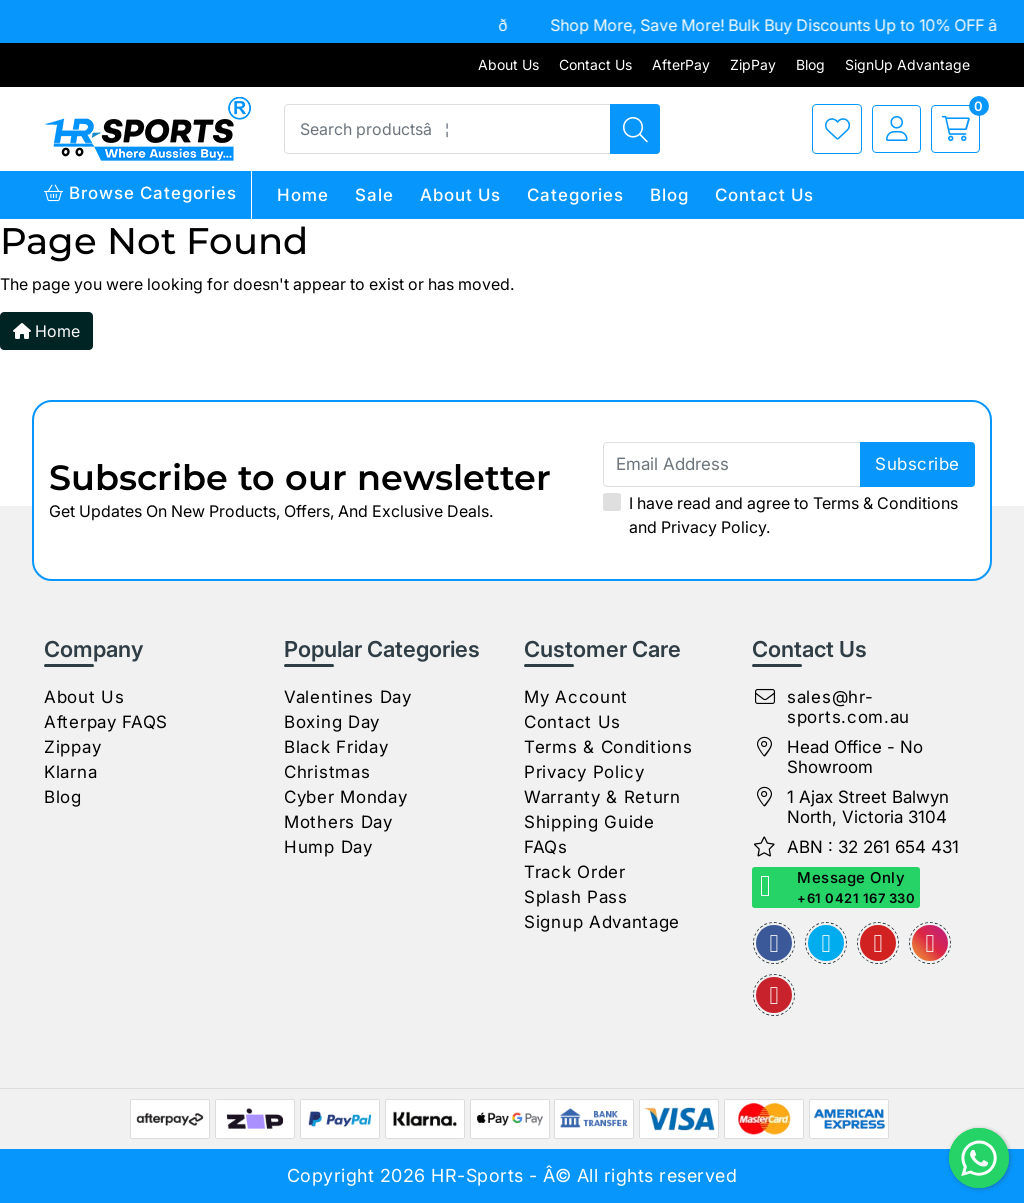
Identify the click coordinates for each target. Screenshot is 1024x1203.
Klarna (70, 772)
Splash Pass (576, 897)
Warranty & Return (602, 797)
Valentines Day (348, 697)
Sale (374, 195)
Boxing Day (332, 722)
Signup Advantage (602, 922)
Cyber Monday (345, 797)
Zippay (72, 747)
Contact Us (595, 64)
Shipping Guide (589, 822)
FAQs (546, 847)
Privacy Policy (713, 527)
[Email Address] (789, 464)
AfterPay (681, 64)
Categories (575, 195)
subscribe (917, 464)
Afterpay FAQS (106, 722)
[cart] (950, 129)
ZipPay (753, 64)
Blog (810, 64)
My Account (576, 697)
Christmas (327, 772)
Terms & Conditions (885, 503)
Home (303, 195)
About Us (508, 64)
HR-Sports (477, 1175)
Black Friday (336, 747)
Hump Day (328, 847)
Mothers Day (338, 822)
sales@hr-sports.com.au (848, 707)
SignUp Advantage (907, 64)
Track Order (575, 872)
